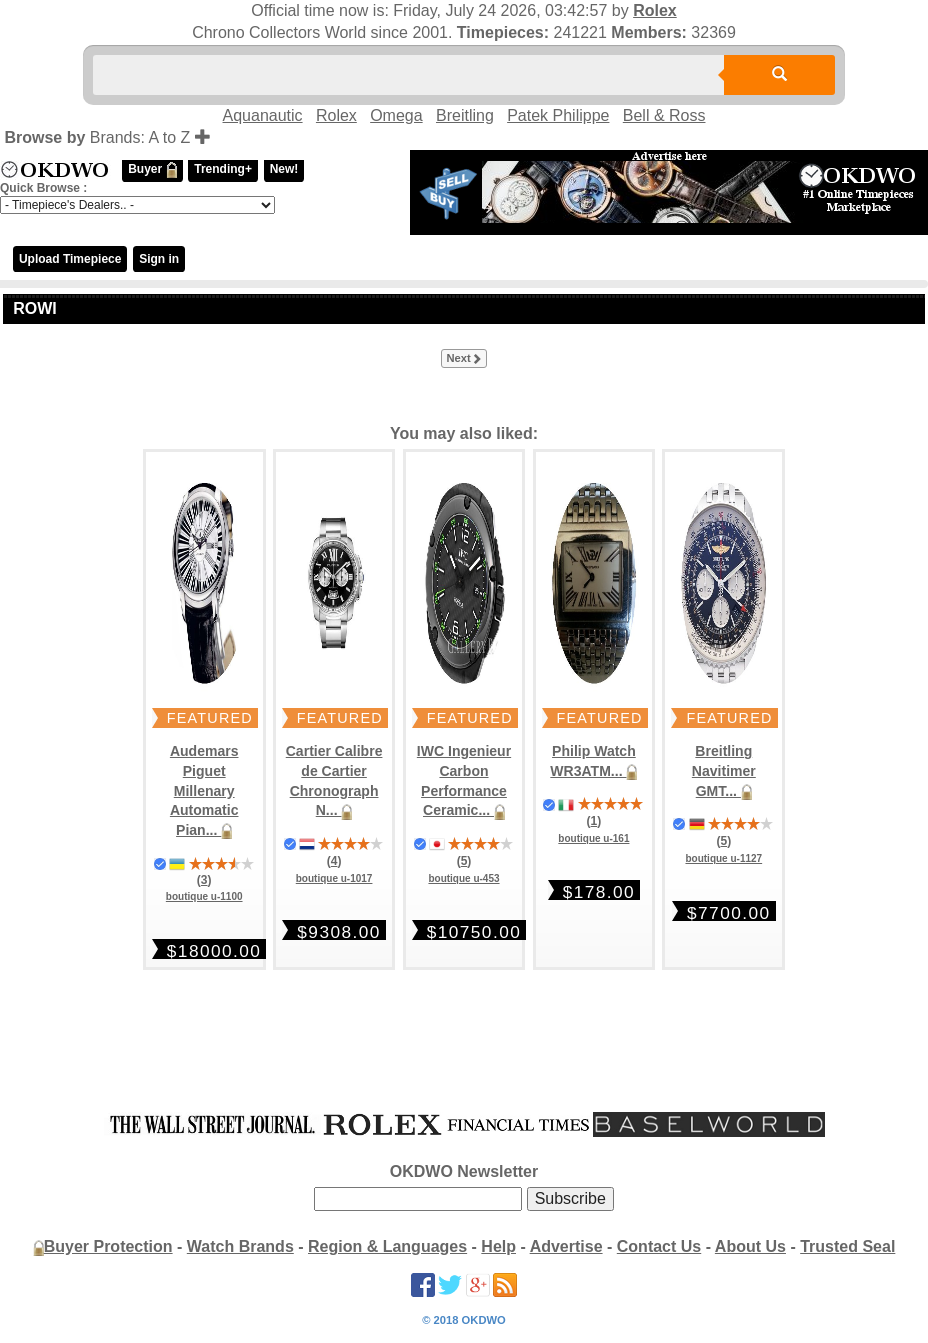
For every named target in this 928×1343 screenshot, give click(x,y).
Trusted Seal (847, 1246)
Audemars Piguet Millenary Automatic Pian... (204, 790)
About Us (750, 1246)
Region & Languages (387, 1246)
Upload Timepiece (70, 259)
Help (498, 1246)
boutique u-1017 (334, 878)
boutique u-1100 (204, 896)
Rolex (655, 10)
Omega (396, 115)
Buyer (152, 170)
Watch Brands (240, 1246)
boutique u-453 (463, 878)
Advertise (566, 1246)
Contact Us (659, 1246)
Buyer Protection (108, 1246)
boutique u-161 (593, 838)
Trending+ (223, 169)
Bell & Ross (664, 115)
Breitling (465, 115)
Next (463, 359)
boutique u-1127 (723, 858)
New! (284, 169)
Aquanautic (263, 115)
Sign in (159, 259)
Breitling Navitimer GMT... (724, 770)
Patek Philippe (558, 115)
